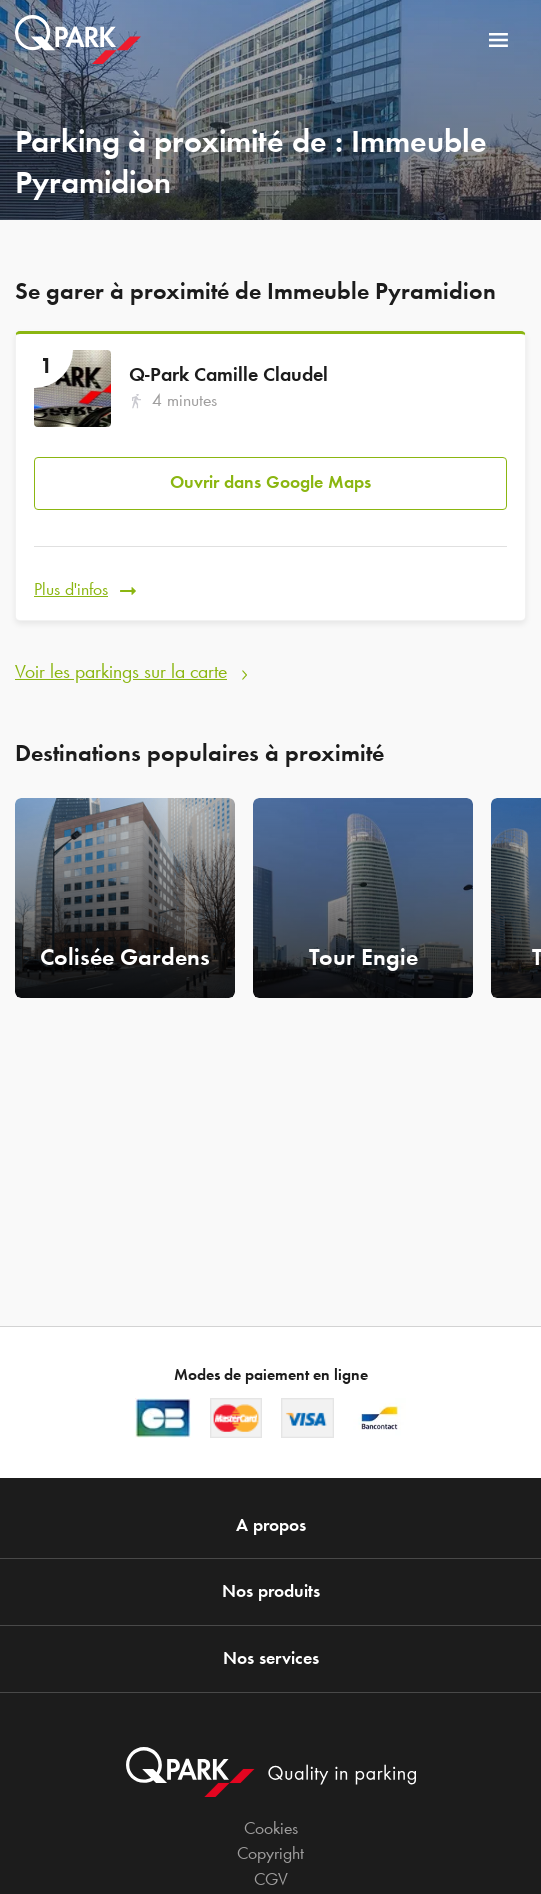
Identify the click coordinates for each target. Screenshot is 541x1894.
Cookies (271, 1828)
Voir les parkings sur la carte (121, 671)
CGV (271, 1879)
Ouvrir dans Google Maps (270, 482)
